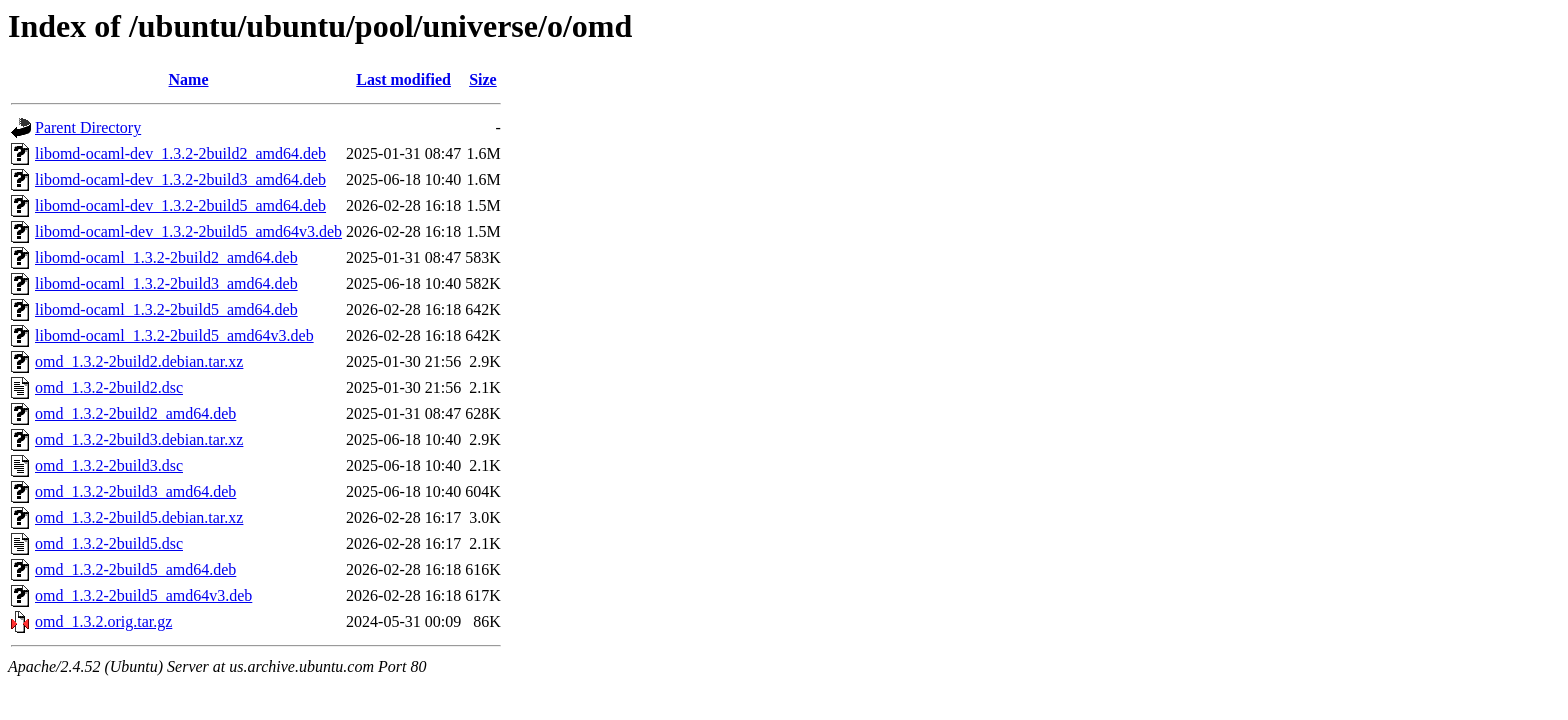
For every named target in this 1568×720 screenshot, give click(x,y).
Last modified (403, 79)
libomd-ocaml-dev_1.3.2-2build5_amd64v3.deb (188, 231)
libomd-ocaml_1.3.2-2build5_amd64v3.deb (174, 335)
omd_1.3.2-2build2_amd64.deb (135, 413)
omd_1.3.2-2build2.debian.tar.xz (139, 361)
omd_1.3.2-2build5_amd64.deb (135, 569)
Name (189, 79)
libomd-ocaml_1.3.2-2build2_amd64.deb (166, 257)
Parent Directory (88, 127)
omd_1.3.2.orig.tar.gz (103, 621)
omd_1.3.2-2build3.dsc (109, 465)
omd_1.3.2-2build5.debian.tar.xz (139, 517)
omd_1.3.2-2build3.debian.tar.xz (139, 439)
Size (483, 79)
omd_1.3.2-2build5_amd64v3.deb (143, 595)
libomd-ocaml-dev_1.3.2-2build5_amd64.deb (180, 205)
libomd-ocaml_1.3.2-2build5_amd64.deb (166, 309)
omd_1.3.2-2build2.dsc (109, 387)
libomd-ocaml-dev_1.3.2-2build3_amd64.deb (180, 179)
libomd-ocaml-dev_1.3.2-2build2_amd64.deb (180, 153)
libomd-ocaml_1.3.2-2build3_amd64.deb (166, 283)
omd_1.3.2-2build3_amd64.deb (135, 491)
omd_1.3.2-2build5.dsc (109, 543)
